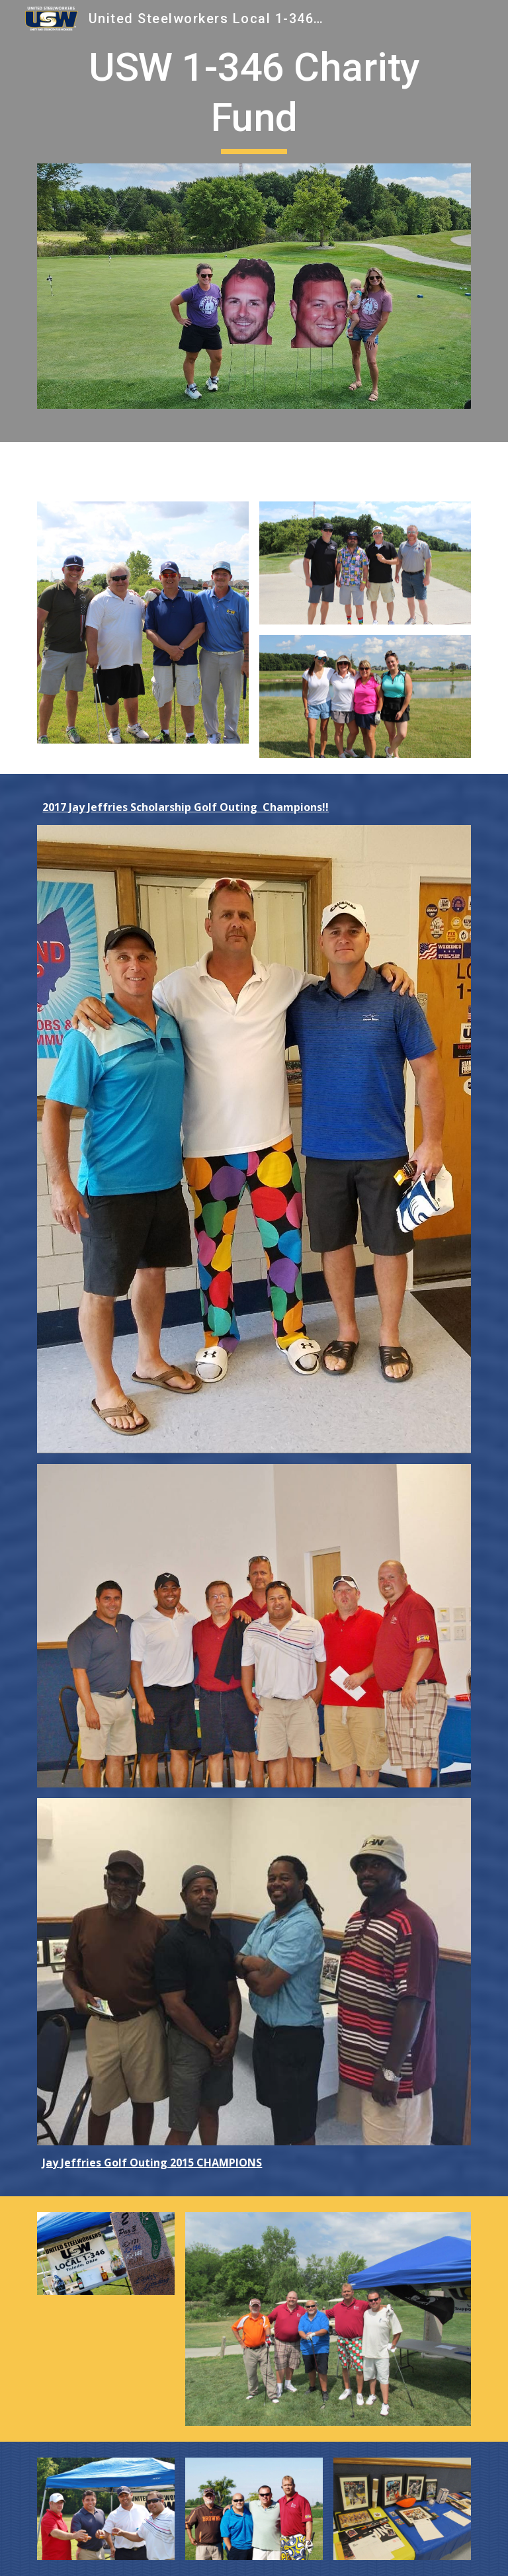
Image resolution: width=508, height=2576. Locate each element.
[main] (253, 98)
